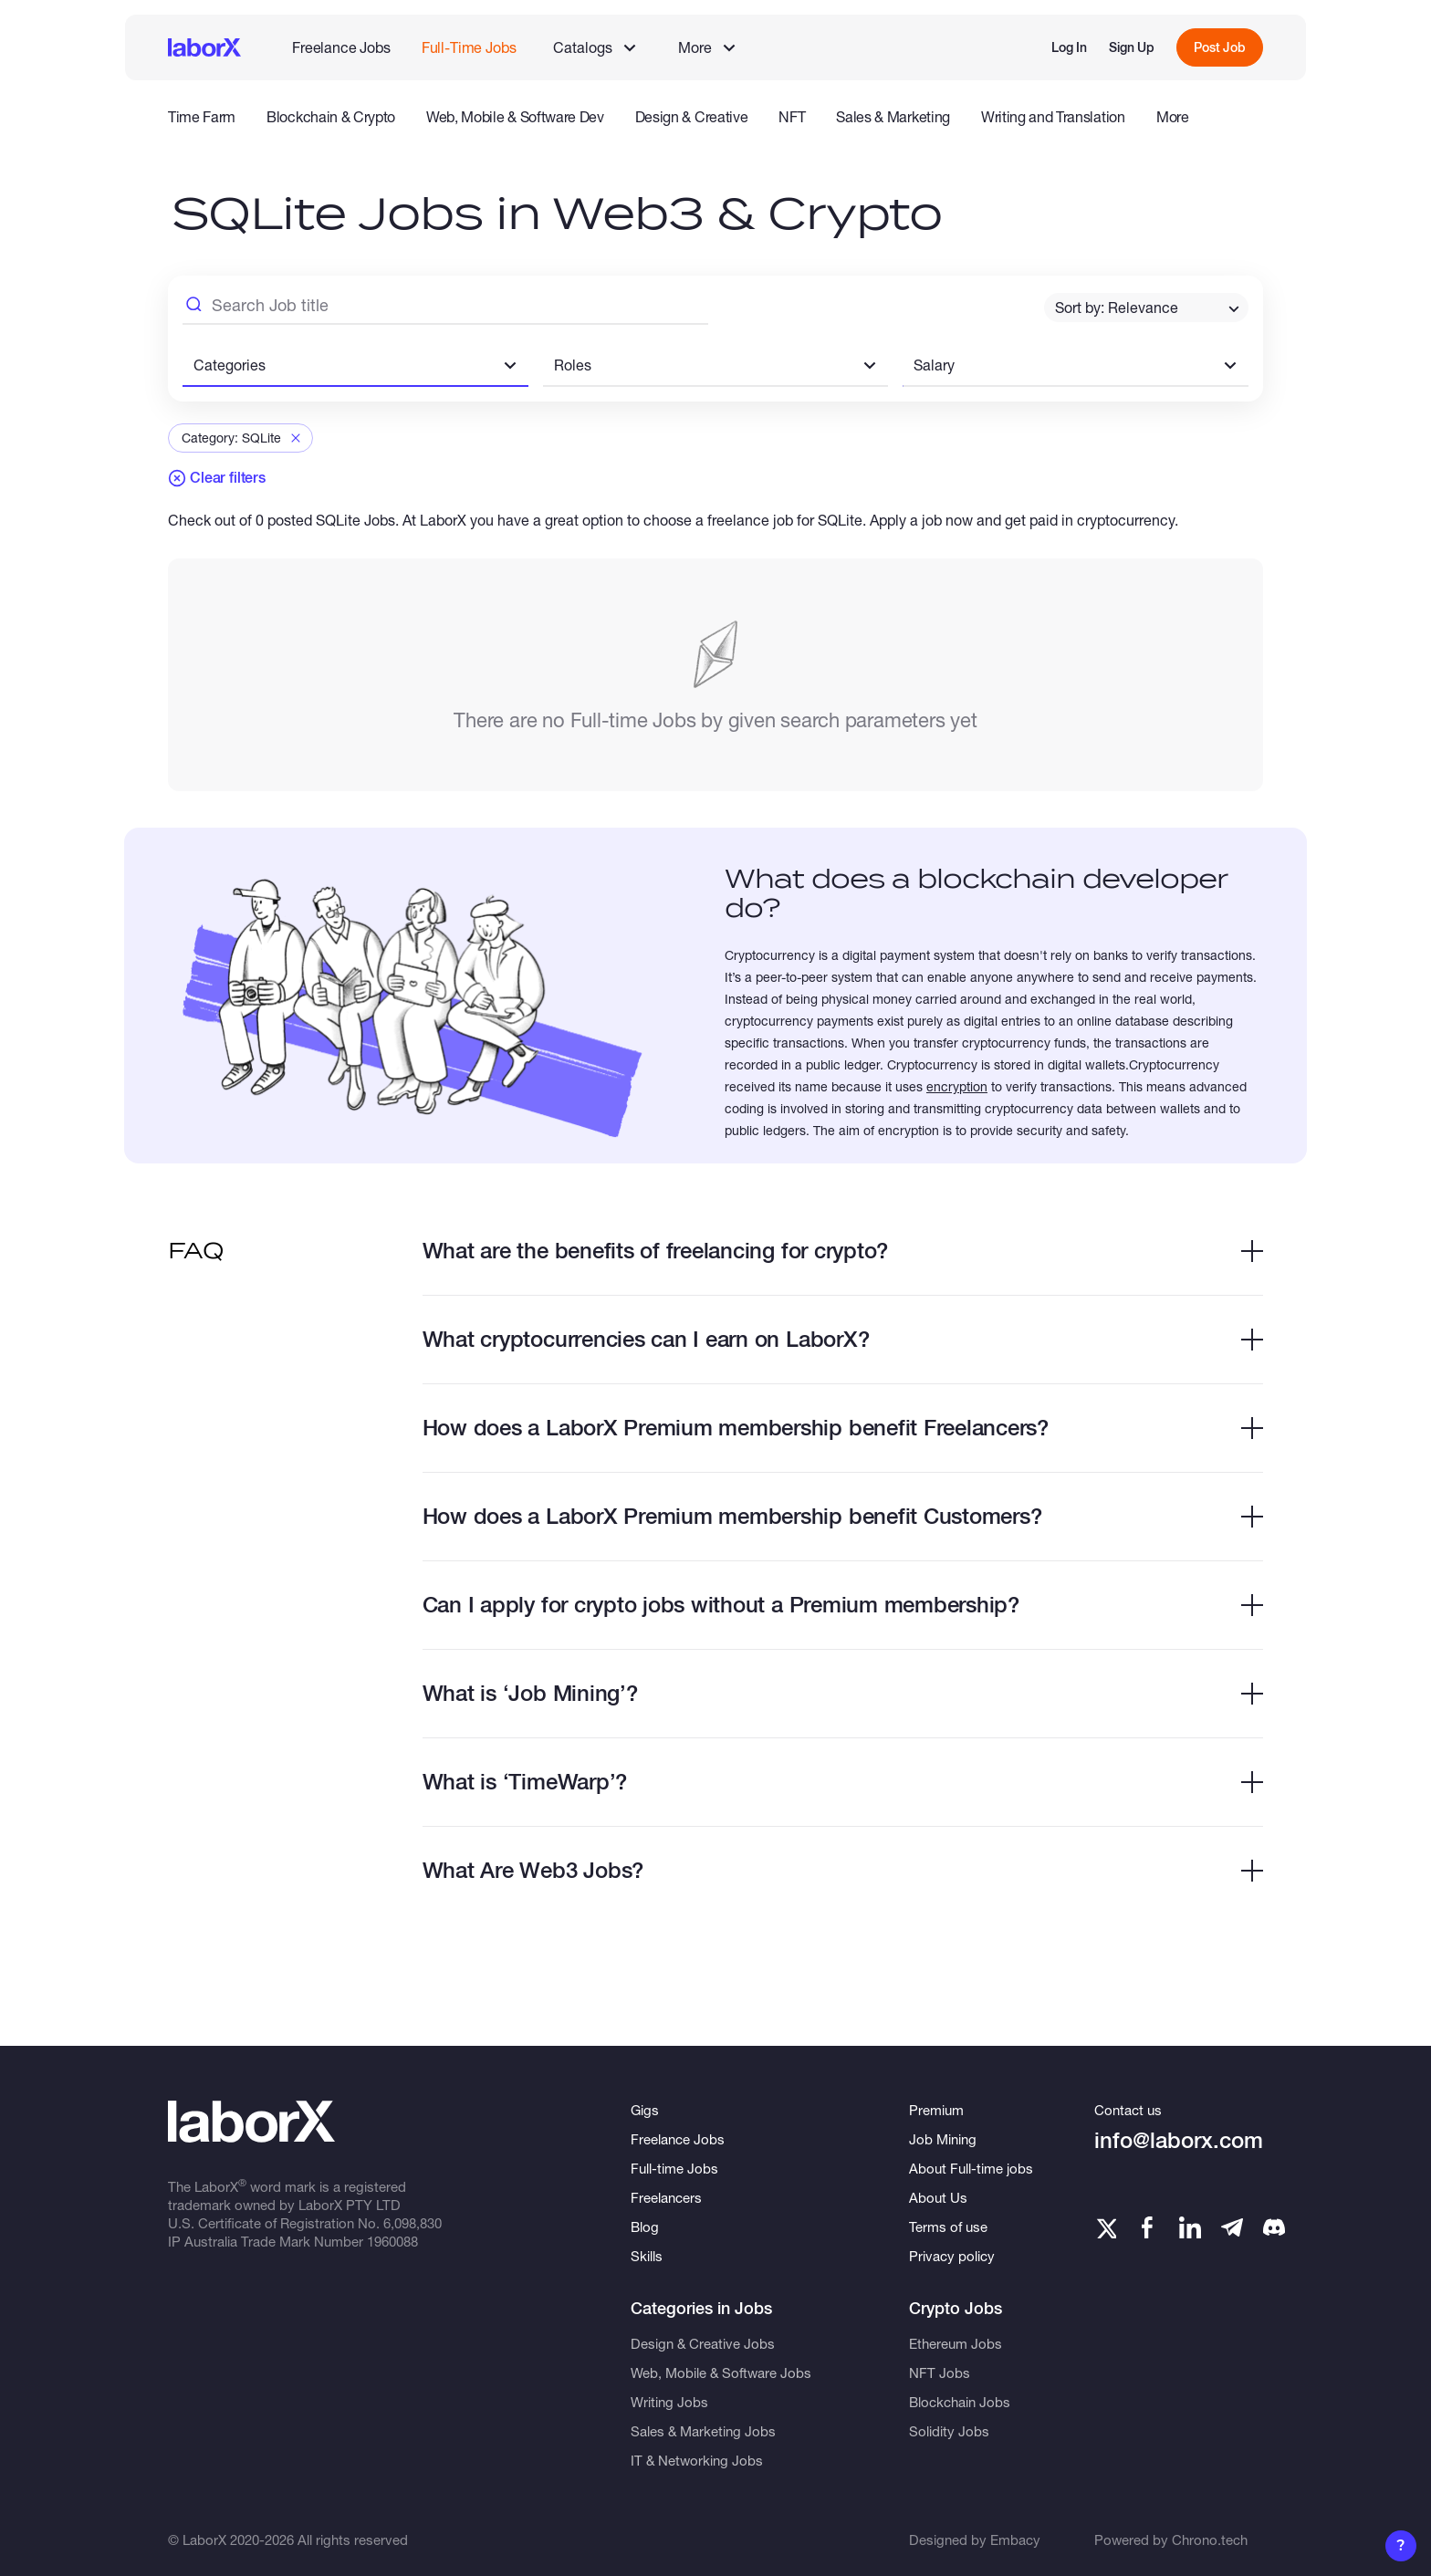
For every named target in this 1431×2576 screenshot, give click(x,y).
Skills (647, 2255)
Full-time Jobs (674, 2168)
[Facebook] (1147, 2227)
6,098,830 (412, 2223)
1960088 (392, 2241)
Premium (936, 2109)
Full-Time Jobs (469, 47)
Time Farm (201, 117)
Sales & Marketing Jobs (703, 2431)
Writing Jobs (669, 2401)
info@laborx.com (1178, 2140)
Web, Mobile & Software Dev (515, 117)
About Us (938, 2197)
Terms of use (948, 2226)
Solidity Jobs (949, 2431)
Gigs (645, 2109)
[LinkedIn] (1190, 2227)
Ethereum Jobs (955, 2343)
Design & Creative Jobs (703, 2343)
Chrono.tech (1210, 2539)
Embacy (1015, 2539)
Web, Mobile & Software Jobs (721, 2372)
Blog (645, 2226)
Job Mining (943, 2139)
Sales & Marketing (893, 117)
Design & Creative (691, 117)
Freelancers (666, 2197)
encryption (956, 1086)
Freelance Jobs (341, 47)
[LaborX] (204, 47)
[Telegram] (1232, 2227)
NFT (791, 117)
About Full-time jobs (971, 2168)
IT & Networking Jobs (697, 2460)
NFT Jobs (939, 2372)
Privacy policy (952, 2255)
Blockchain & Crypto (330, 117)
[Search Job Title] (445, 307)
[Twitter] (1105, 2227)
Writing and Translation (1053, 117)
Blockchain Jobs (959, 2401)
